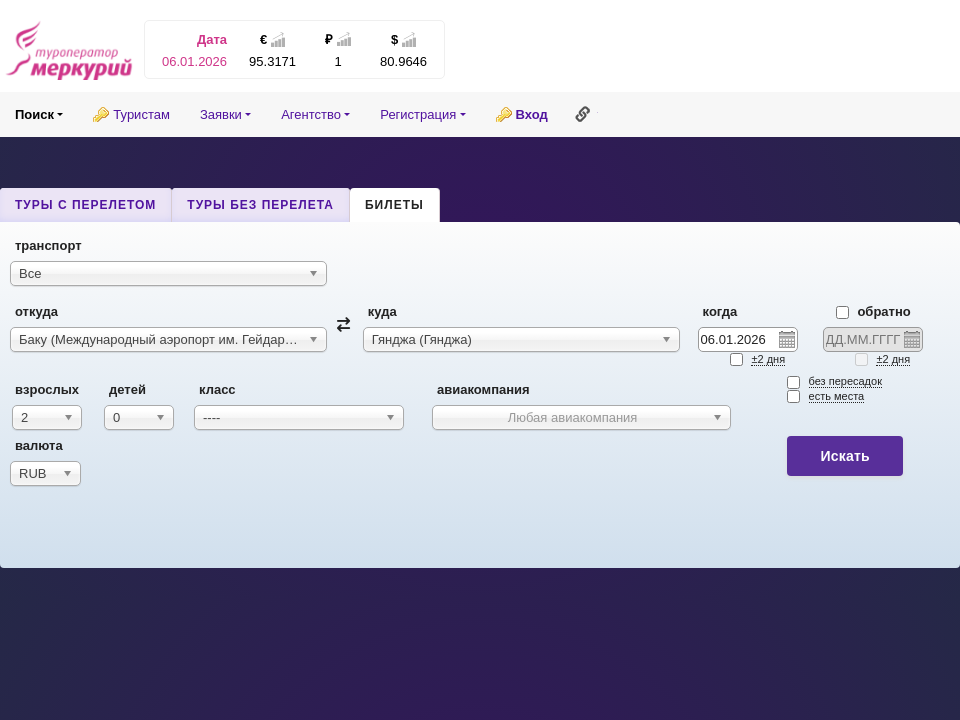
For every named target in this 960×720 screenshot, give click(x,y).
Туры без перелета (260, 205)
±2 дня (768, 359)
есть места (837, 396)
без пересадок (845, 381)
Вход (532, 114)
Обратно (873, 311)
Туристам (141, 114)
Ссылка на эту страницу (583, 114)
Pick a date (786, 339)
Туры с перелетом (85, 205)
